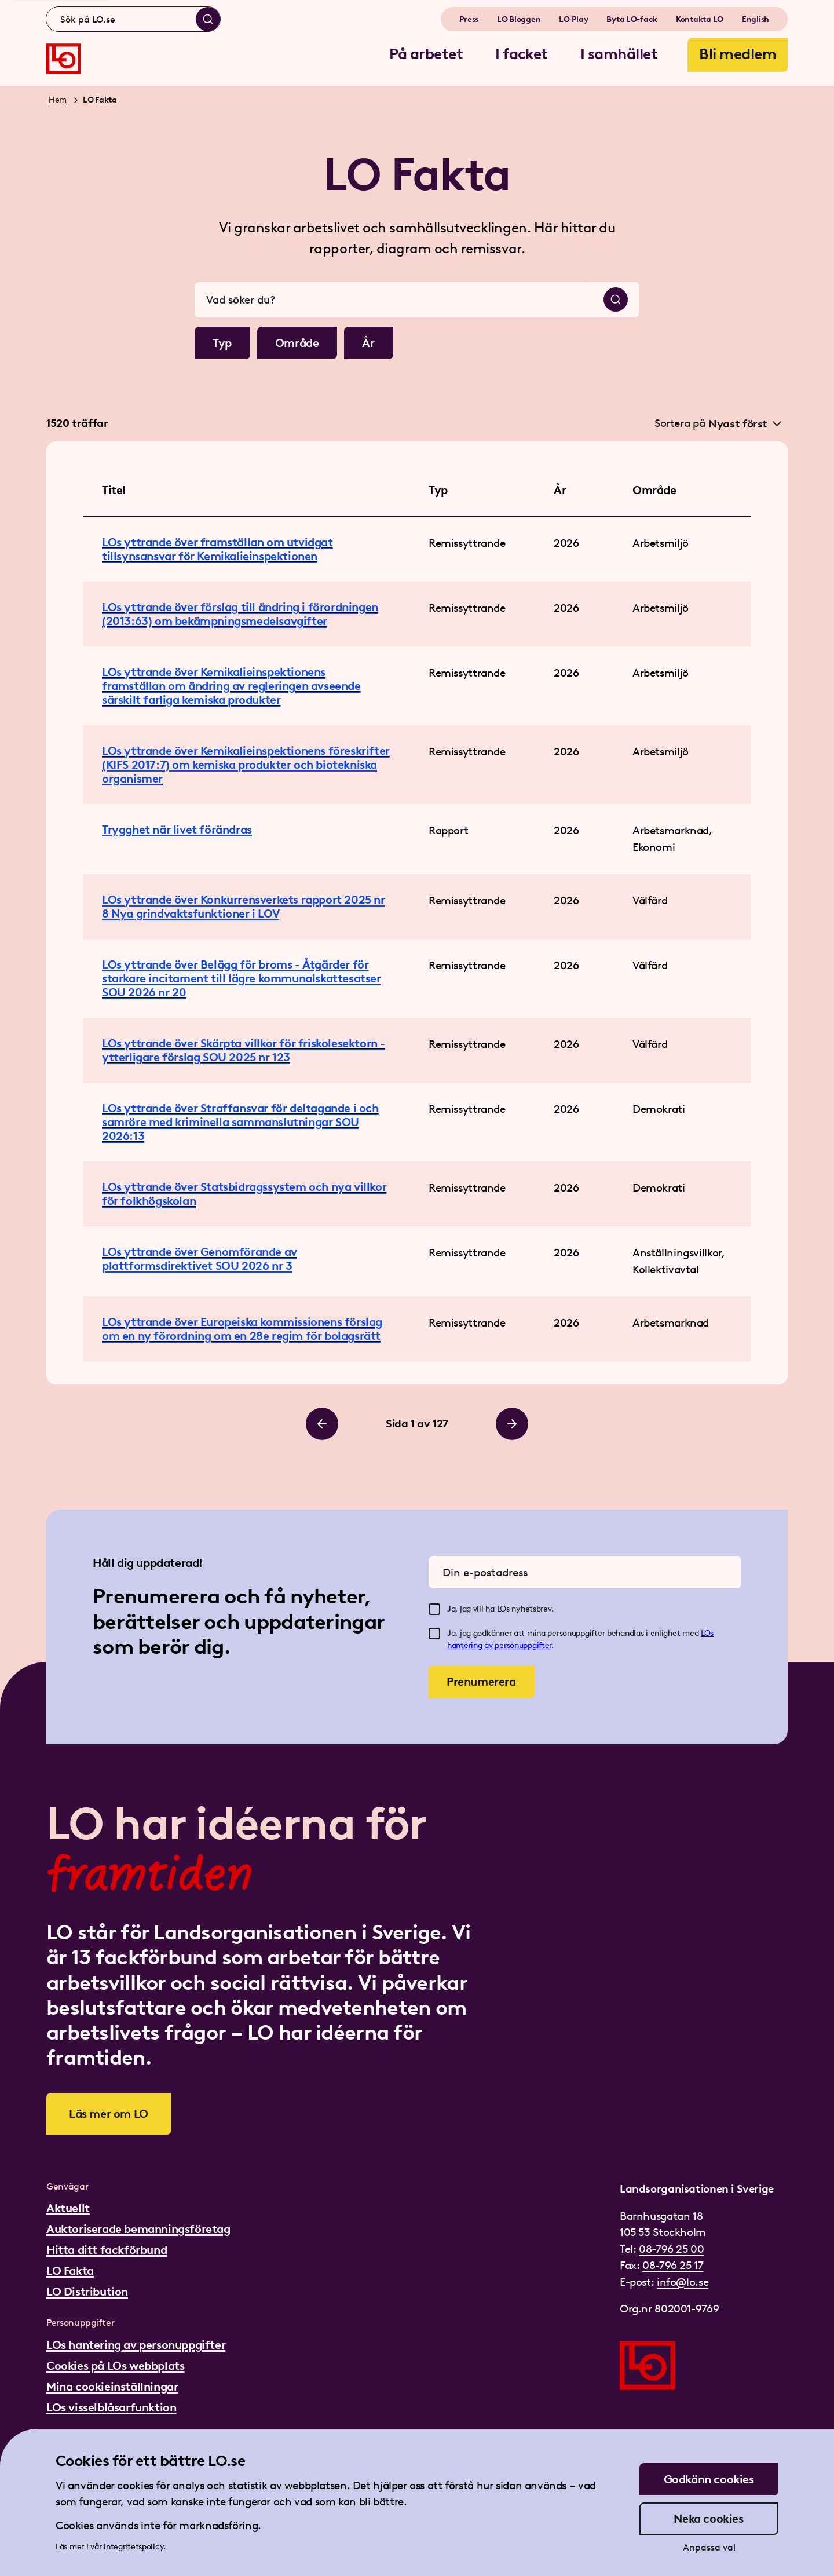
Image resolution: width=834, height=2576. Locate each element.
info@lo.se (682, 2282)
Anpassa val (709, 2547)
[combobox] (133, 19)
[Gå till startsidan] (63, 58)
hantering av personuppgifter (499, 1645)
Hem (58, 100)
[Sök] (208, 19)
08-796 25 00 (671, 2249)
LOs (707, 1633)
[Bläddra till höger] (512, 1424)
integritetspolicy (133, 2547)
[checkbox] (434, 1609)
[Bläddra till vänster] (322, 1424)
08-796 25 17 (672, 2265)
